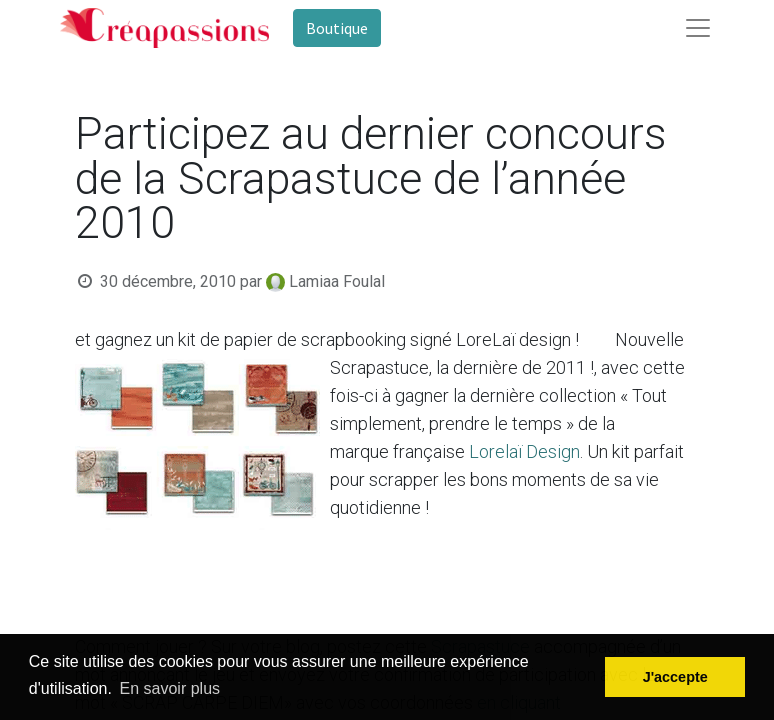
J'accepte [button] (675, 677)
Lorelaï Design (522, 451)
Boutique (337, 28)
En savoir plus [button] (170, 688)
